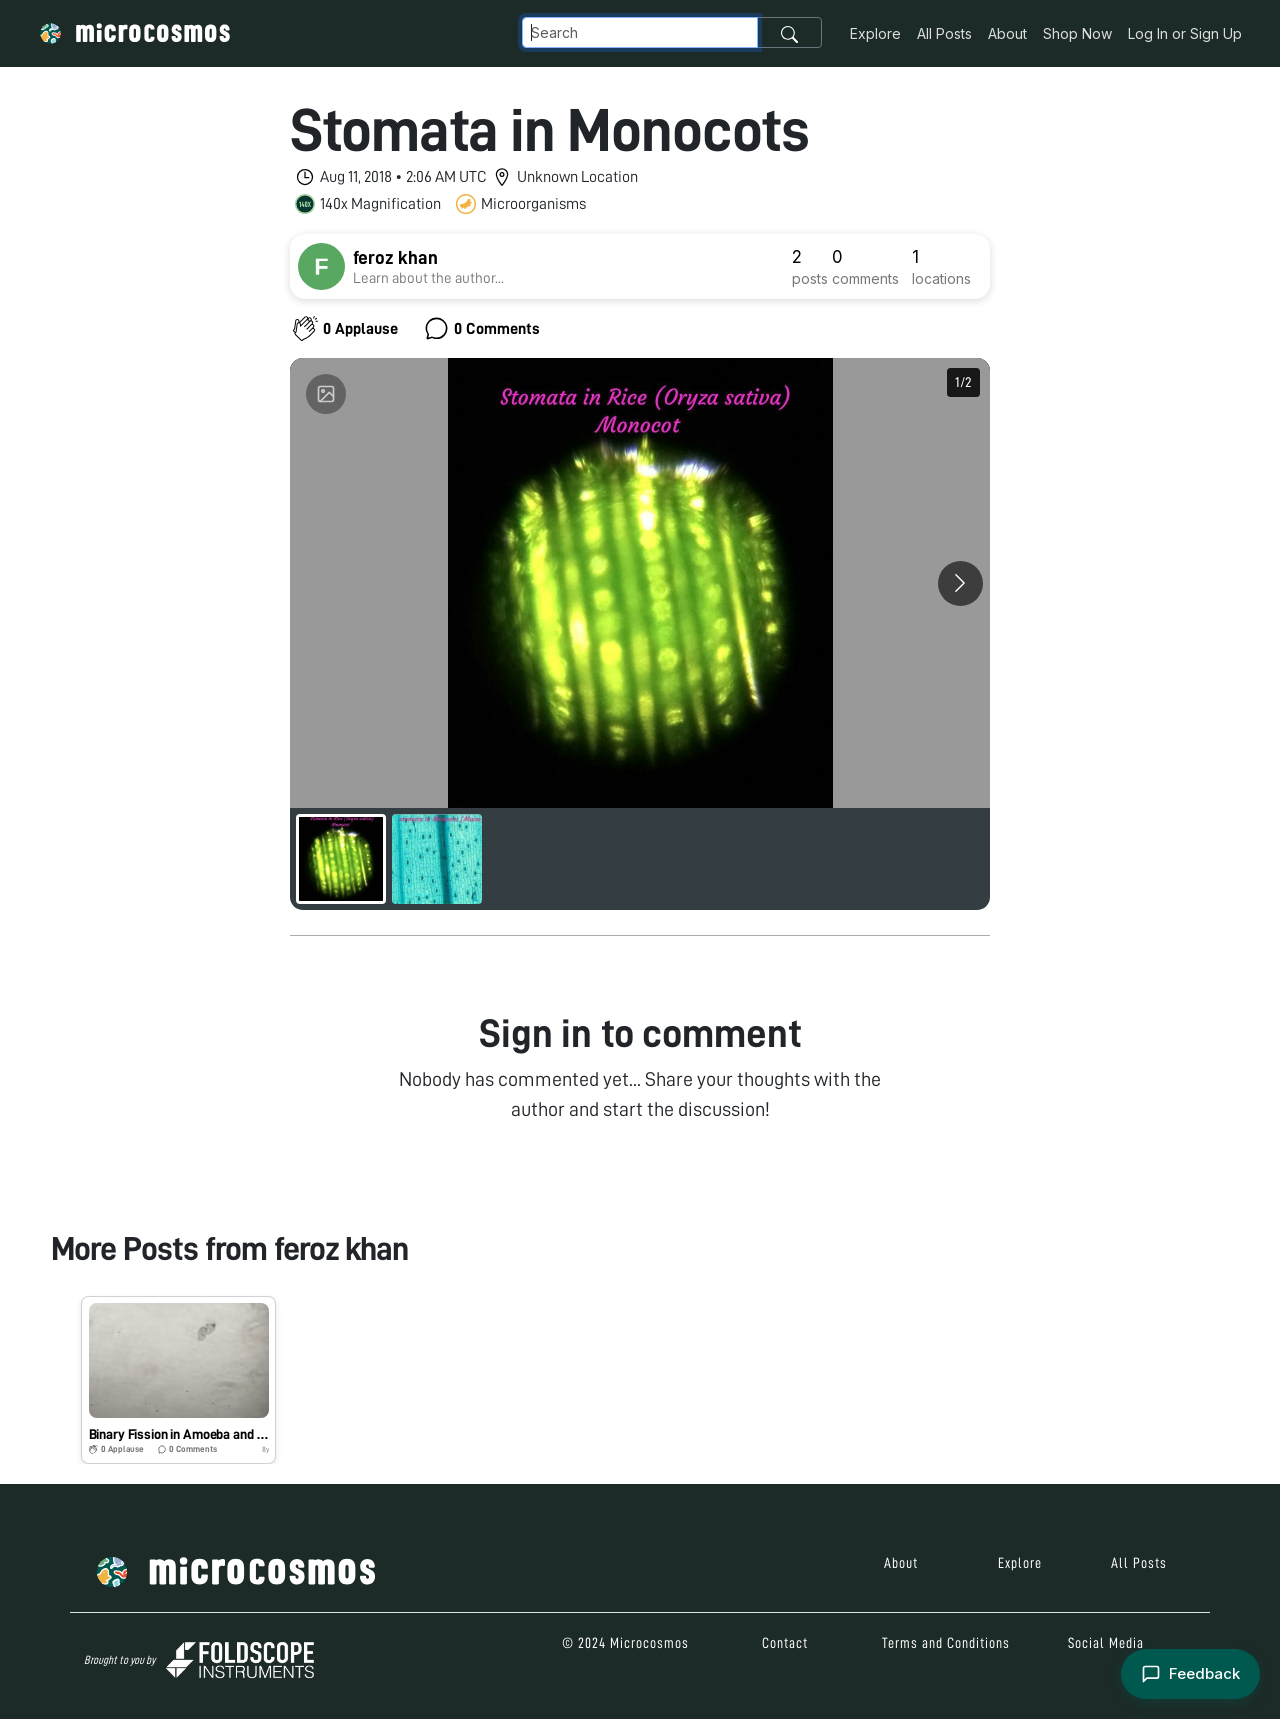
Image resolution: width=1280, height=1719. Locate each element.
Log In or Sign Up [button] (1185, 33)
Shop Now (1077, 33)
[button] (178, 1380)
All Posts (944, 33)
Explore (875, 33)
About (1007, 33)
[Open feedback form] (1190, 1674)
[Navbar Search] (640, 32)
